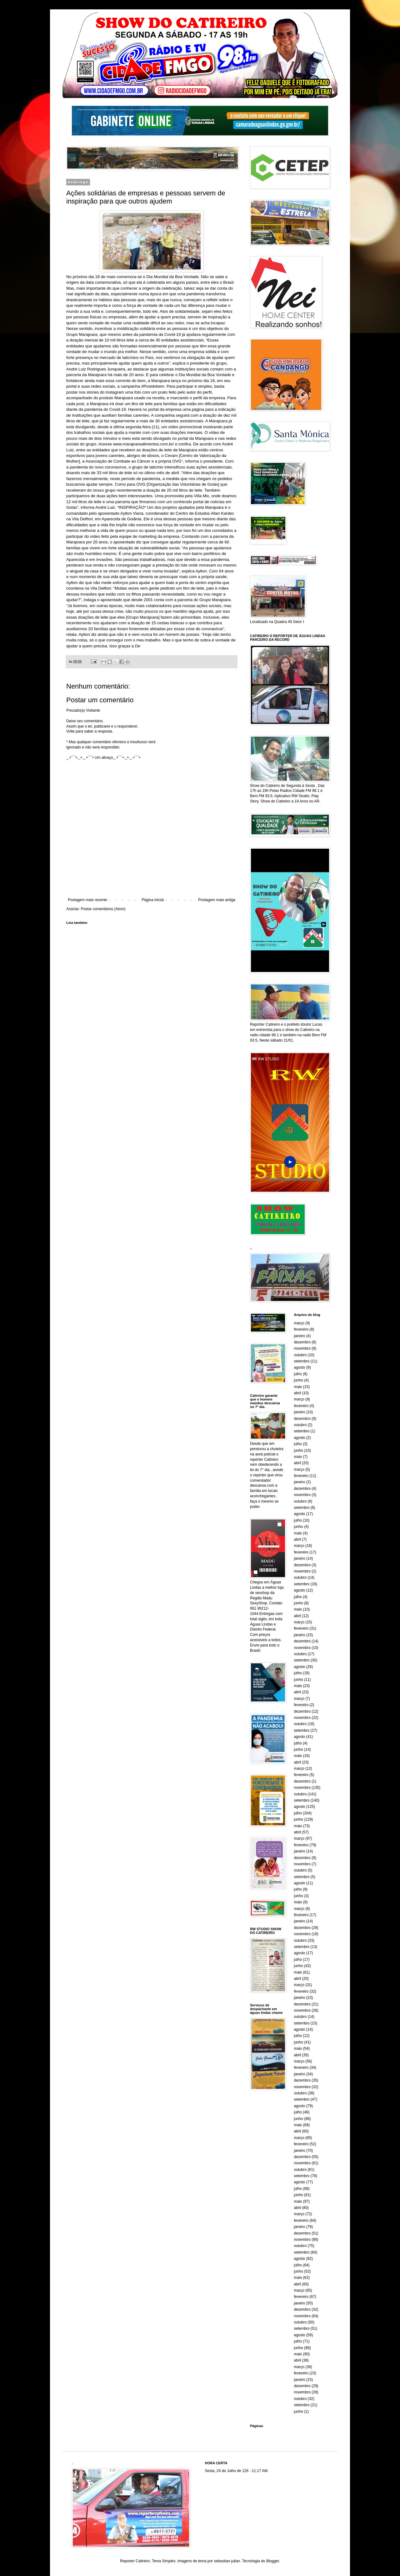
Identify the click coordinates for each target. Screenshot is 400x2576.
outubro (300, 1355)
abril (297, 1393)
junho (298, 1380)
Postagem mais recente (87, 900)
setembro (302, 1361)
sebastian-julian (227, 2561)
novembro (302, 1348)
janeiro (299, 1336)
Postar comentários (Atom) (103, 909)
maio (298, 1387)
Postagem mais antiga (216, 900)
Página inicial (153, 900)
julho (298, 1374)
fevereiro (301, 1329)
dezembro (302, 1342)
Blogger (272, 2561)
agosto (299, 1367)
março (299, 1323)
